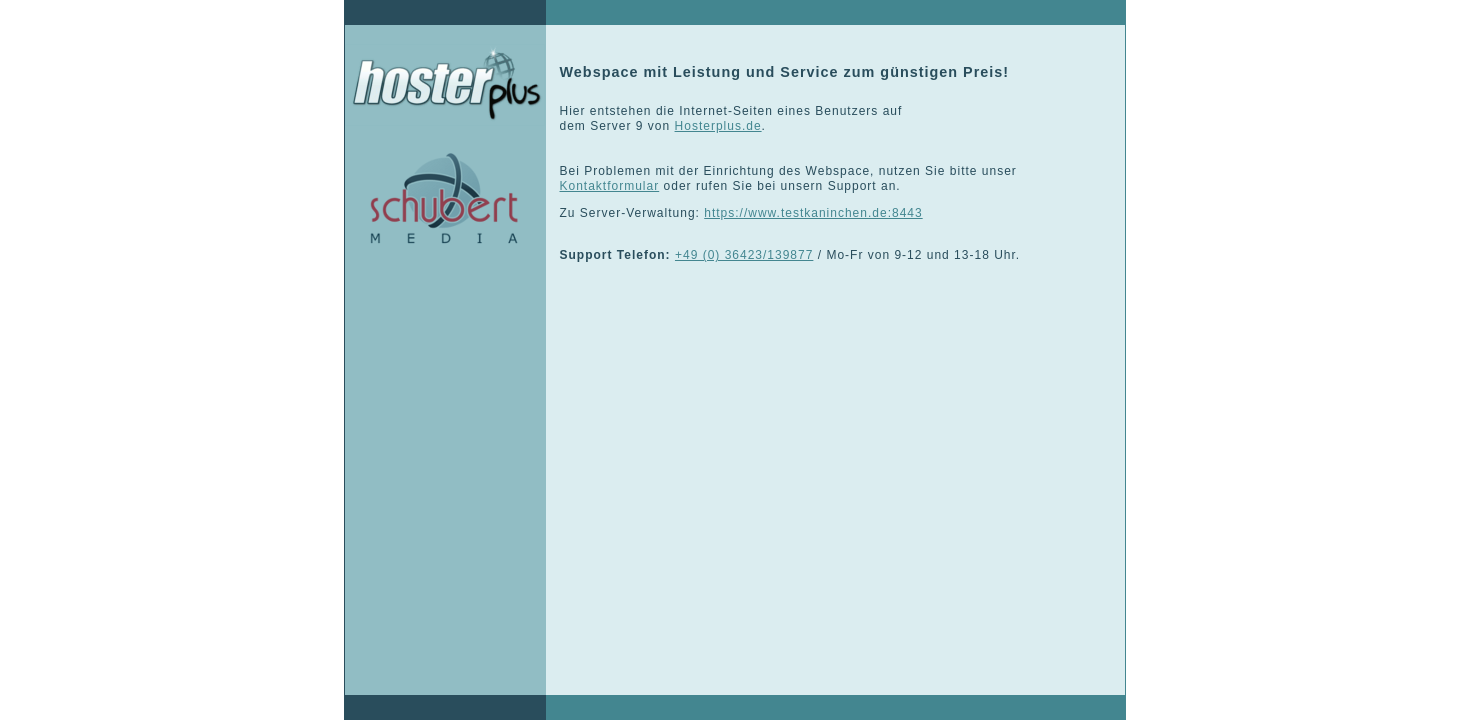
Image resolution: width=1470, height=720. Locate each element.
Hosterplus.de (718, 126)
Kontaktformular (610, 186)
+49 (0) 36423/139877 (744, 255)
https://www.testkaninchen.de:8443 (813, 213)
